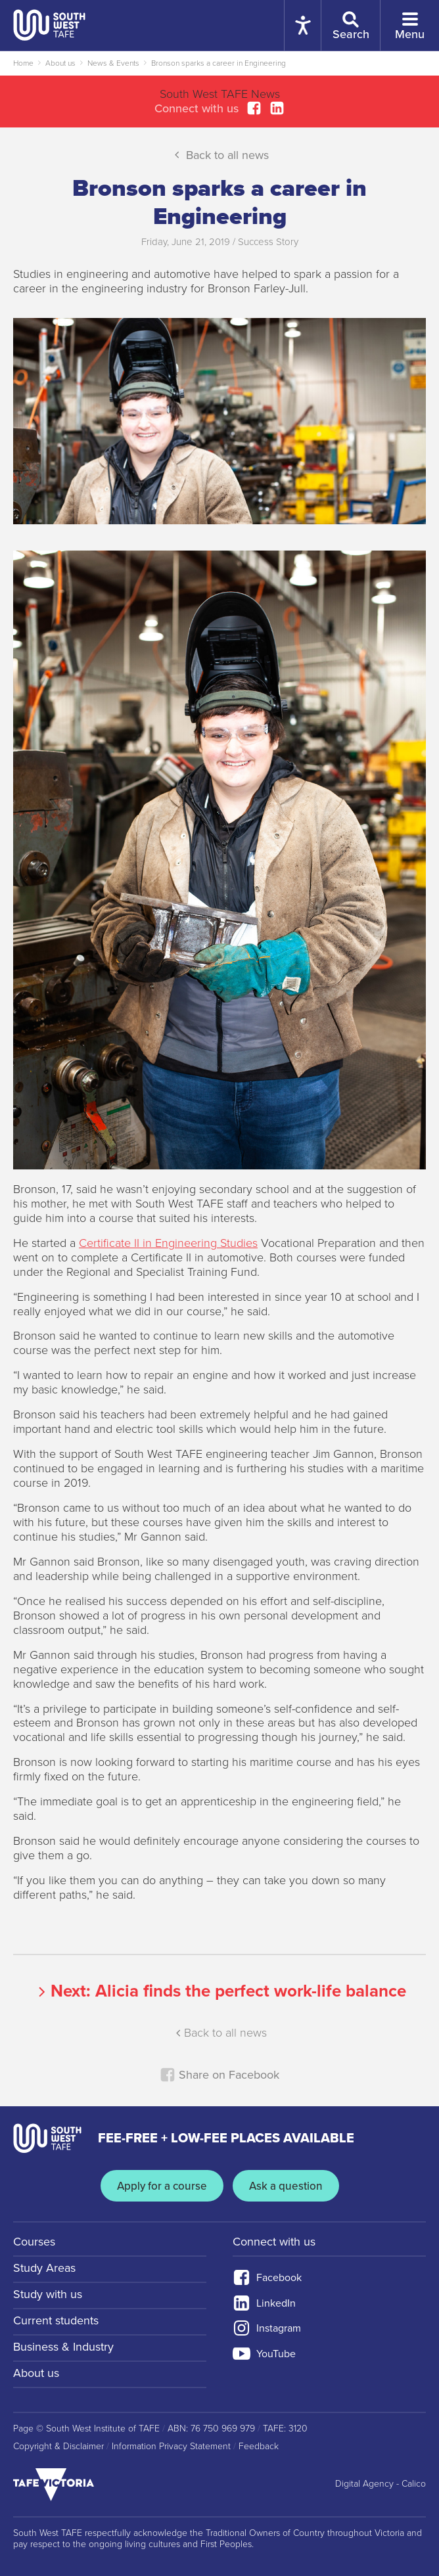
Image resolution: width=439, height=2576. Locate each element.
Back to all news (220, 154)
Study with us (47, 2294)
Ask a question (286, 2186)
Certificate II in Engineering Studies (168, 1243)
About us (60, 63)
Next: (220, 1991)
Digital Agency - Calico (380, 2484)
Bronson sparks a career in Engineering (218, 63)
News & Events (113, 63)
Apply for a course (162, 2186)
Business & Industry (63, 2346)
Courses (34, 2241)
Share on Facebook (219, 2075)
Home (23, 63)
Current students (56, 2320)
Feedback (259, 2446)
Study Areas (44, 2268)
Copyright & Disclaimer (58, 2446)
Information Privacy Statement (171, 2446)
